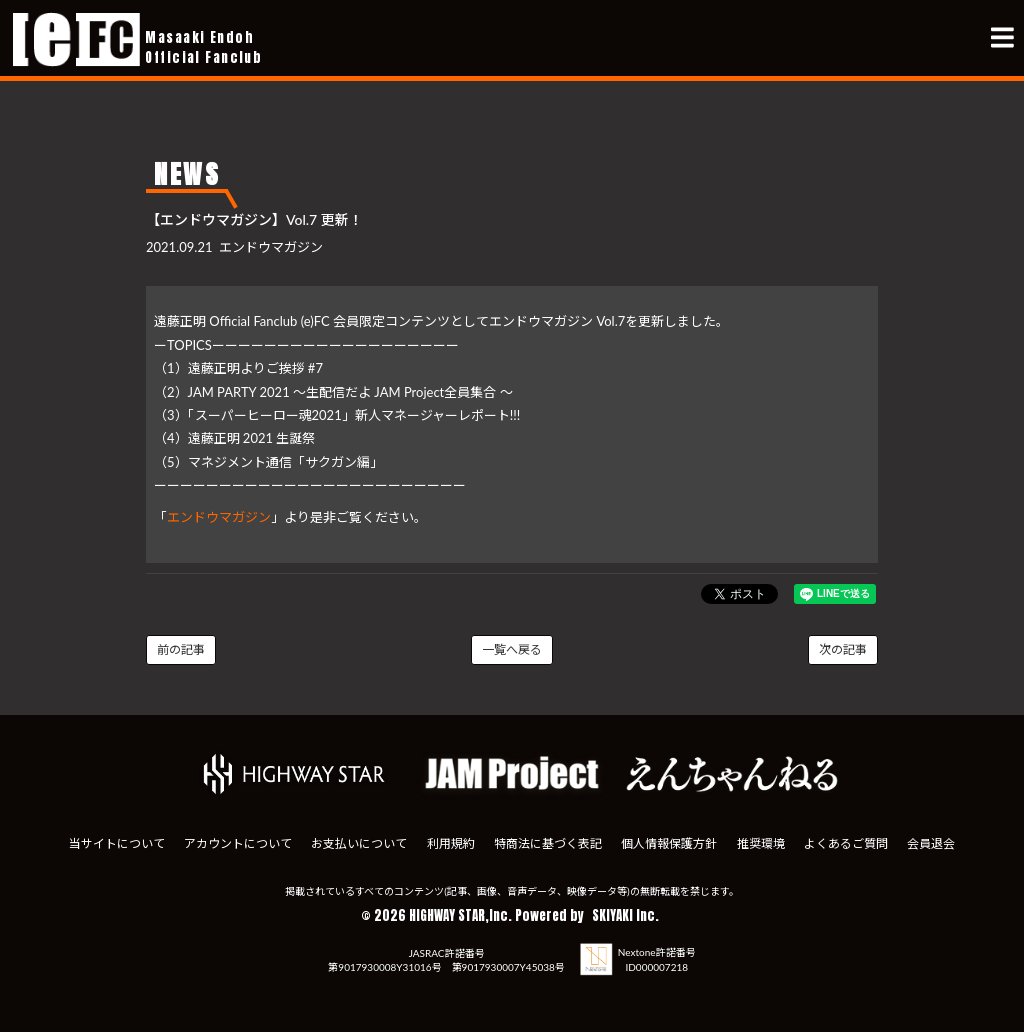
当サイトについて (117, 843)
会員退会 (931, 843)
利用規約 (451, 843)
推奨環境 (761, 843)
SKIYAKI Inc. (625, 915)
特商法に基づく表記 (548, 843)
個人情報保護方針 (669, 843)
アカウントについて (238, 843)
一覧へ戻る (512, 649)
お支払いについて (359, 843)
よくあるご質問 (846, 843)
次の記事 (843, 649)
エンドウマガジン (219, 517)
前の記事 (181, 649)
